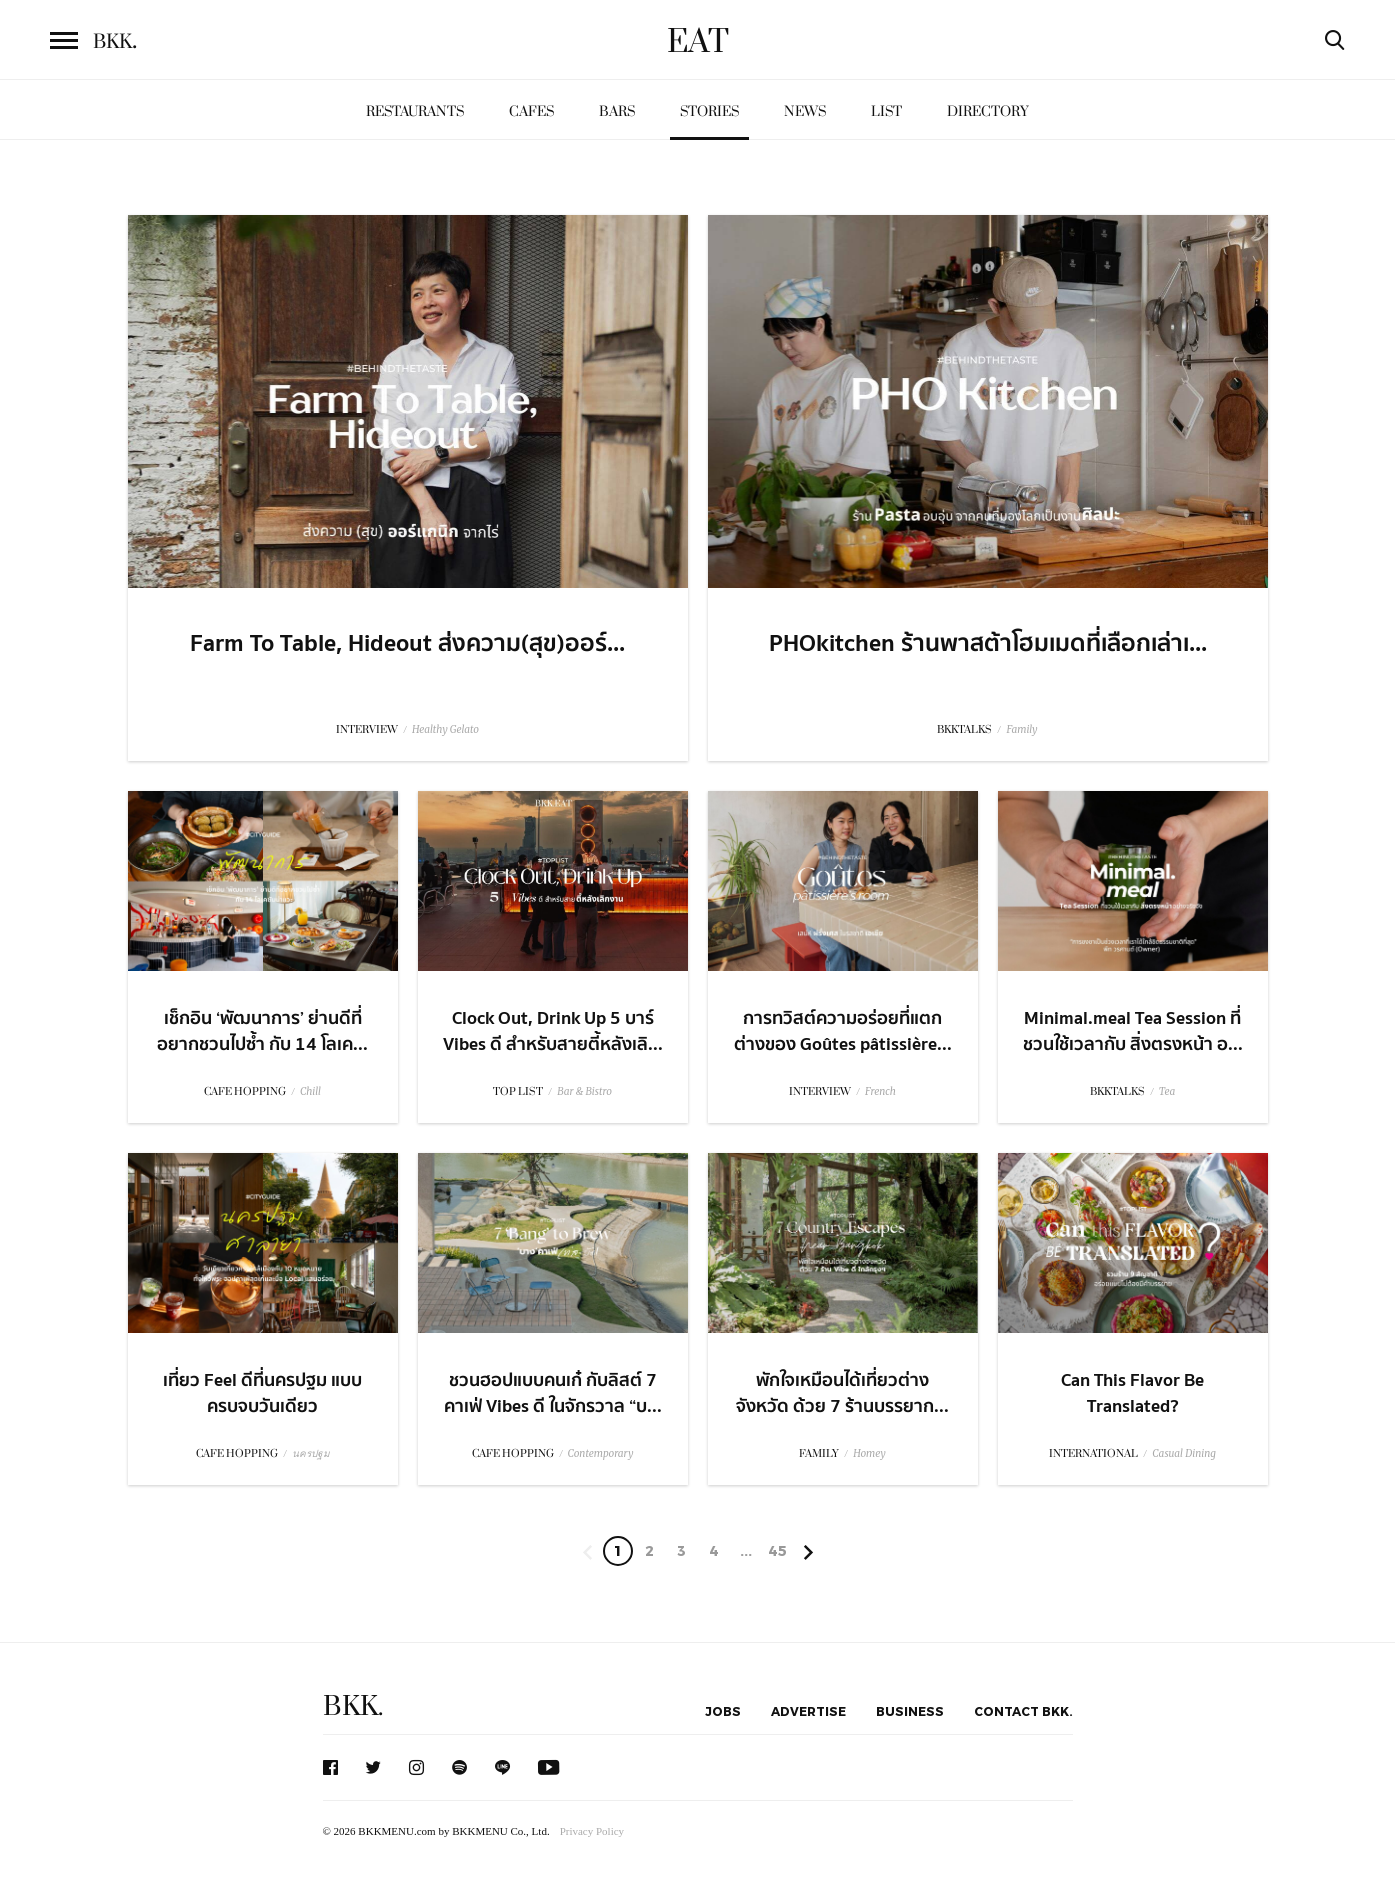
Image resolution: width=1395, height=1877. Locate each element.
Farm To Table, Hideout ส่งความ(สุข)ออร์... (407, 644)
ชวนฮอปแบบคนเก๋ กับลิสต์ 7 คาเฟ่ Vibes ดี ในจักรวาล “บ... (553, 1393)
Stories (709, 111)
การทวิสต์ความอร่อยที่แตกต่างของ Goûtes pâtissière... (843, 1031)
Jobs (723, 1711)
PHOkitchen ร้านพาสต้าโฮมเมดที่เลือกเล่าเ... (988, 644)
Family (1021, 729)
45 (777, 1550)
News (805, 111)
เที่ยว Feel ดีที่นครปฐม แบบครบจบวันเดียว (262, 1393)
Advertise (808, 1711)
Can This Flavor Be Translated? (1132, 1393)
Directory (988, 111)
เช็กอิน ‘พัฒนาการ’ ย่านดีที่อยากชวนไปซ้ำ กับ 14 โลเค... (262, 1031)
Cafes (531, 111)
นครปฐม (311, 1453)
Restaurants (415, 111)
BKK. (353, 1706)
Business (910, 1711)
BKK (115, 42)
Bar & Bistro (584, 1091)
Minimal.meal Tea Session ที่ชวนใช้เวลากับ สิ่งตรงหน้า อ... (1133, 1031)
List (886, 111)
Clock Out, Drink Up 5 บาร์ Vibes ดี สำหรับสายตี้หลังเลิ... (553, 1031)
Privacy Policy (592, 1831)
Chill (310, 1091)
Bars (617, 111)
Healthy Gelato (445, 729)
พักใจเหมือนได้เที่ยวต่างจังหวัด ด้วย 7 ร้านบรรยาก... (842, 1393)
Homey (869, 1453)
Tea (1167, 1091)
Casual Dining (1184, 1453)
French (880, 1091)
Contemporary (601, 1453)
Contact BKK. (1023, 1711)
